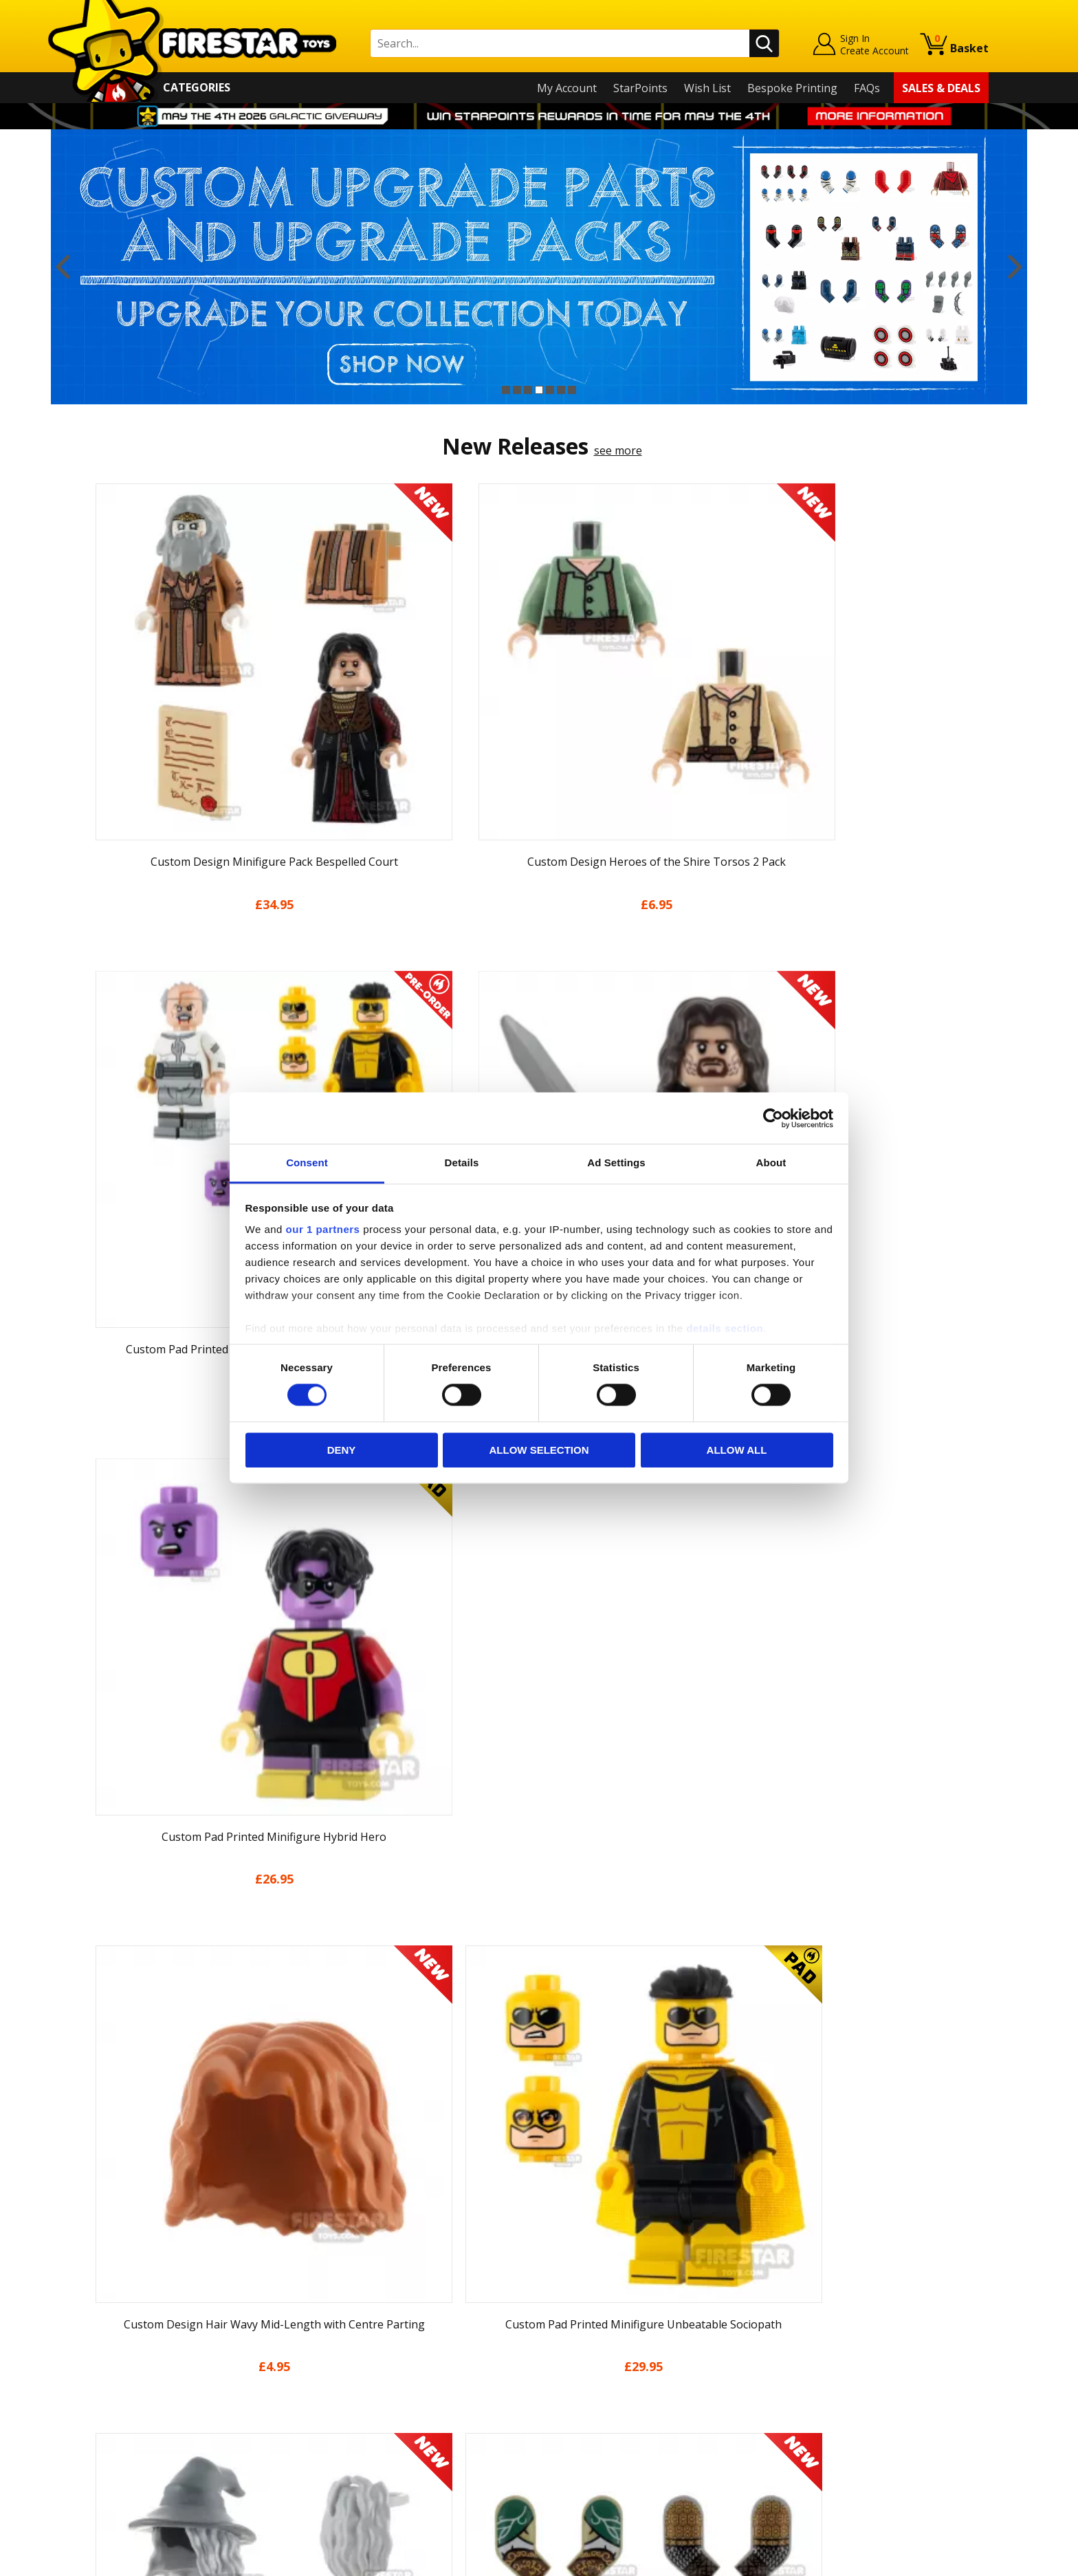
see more (618, 450)
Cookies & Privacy (134, 2413)
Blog (101, 2353)
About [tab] (771, 1162)
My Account (567, 88)
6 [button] (561, 390)
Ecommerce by (937, 2560)
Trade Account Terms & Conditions (404, 2422)
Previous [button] (63, 266)
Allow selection (539, 1450)
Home (104, 2274)
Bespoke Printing (792, 88)
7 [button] (572, 390)
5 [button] (550, 390)
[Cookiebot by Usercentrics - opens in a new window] (773, 1118)
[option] (539, 266)
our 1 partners (323, 1229)
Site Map (112, 2472)
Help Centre (345, 2296)
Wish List (707, 88)
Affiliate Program (358, 2444)
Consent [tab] (307, 1162)
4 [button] (539, 390)
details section (724, 1328)
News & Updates (132, 2334)
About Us (113, 2314)
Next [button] (1015, 266)
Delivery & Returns (137, 2373)
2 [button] (517, 390)
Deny (341, 1450)
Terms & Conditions (140, 2393)
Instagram (647, 2328)
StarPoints (640, 88)
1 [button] (506, 390)
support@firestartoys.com (381, 2342)
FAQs (867, 88)
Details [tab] (462, 1162)
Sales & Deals (941, 88)
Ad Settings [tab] (616, 1162)
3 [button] (528, 390)
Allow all (737, 1450)
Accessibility (120, 2433)
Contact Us (342, 2274)
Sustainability (124, 2452)
